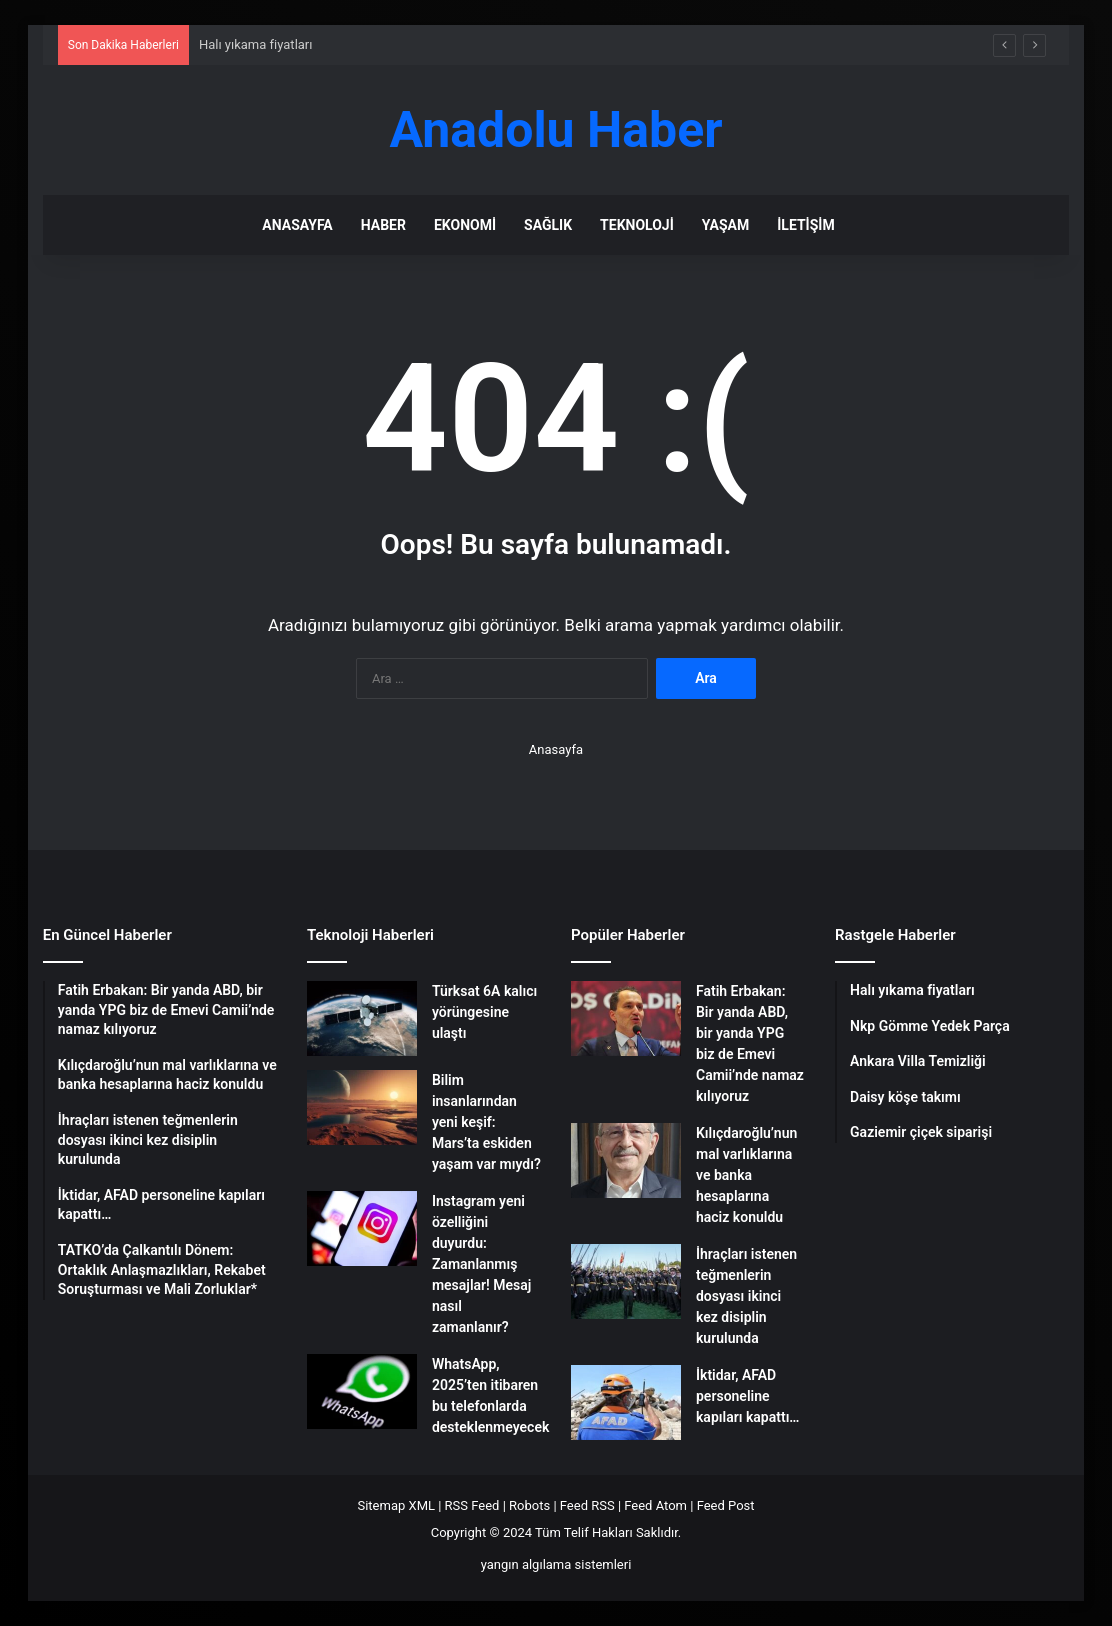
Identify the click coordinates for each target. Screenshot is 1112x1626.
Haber (383, 225)
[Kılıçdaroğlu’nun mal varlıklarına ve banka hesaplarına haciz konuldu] (626, 1160)
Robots (529, 1505)
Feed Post (726, 1505)
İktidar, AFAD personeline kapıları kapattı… (748, 1396)
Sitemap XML (396, 1505)
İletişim (805, 225)
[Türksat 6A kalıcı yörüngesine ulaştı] (362, 1018)
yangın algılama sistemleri (556, 1564)
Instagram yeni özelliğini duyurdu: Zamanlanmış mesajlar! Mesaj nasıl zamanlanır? (481, 1264)
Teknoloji (637, 225)
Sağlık (548, 225)
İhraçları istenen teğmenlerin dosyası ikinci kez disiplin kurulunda (746, 1296)
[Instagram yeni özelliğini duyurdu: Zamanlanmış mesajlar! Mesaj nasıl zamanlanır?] (362, 1228)
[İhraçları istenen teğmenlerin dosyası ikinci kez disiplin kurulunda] (626, 1281)
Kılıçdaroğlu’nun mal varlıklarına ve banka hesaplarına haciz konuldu (746, 1175)
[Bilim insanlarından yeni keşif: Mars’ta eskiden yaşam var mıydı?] (362, 1107)
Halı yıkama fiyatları (256, 44)
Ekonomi (465, 225)
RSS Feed (472, 1505)
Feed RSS (587, 1505)
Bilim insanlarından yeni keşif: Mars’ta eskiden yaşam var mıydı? (486, 1122)
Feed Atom (655, 1505)
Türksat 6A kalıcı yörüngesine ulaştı (484, 1012)
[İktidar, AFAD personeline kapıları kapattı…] (626, 1402)
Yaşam (725, 225)
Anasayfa (297, 225)
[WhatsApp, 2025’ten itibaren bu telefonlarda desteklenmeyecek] (362, 1391)
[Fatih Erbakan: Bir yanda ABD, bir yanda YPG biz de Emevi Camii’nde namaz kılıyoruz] (626, 1018)
